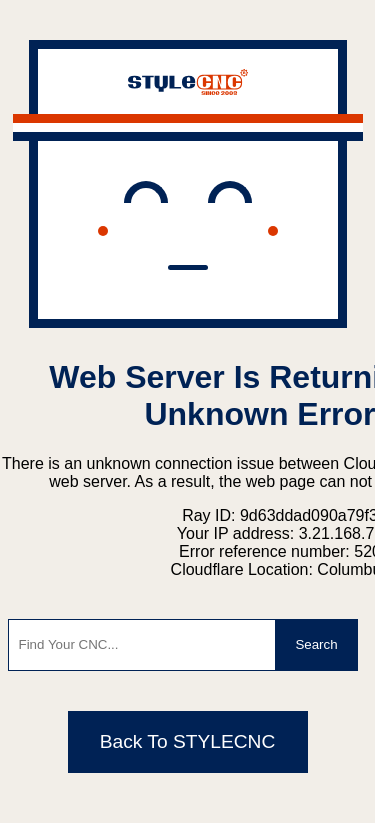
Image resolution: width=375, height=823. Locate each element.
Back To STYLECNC (188, 741)
